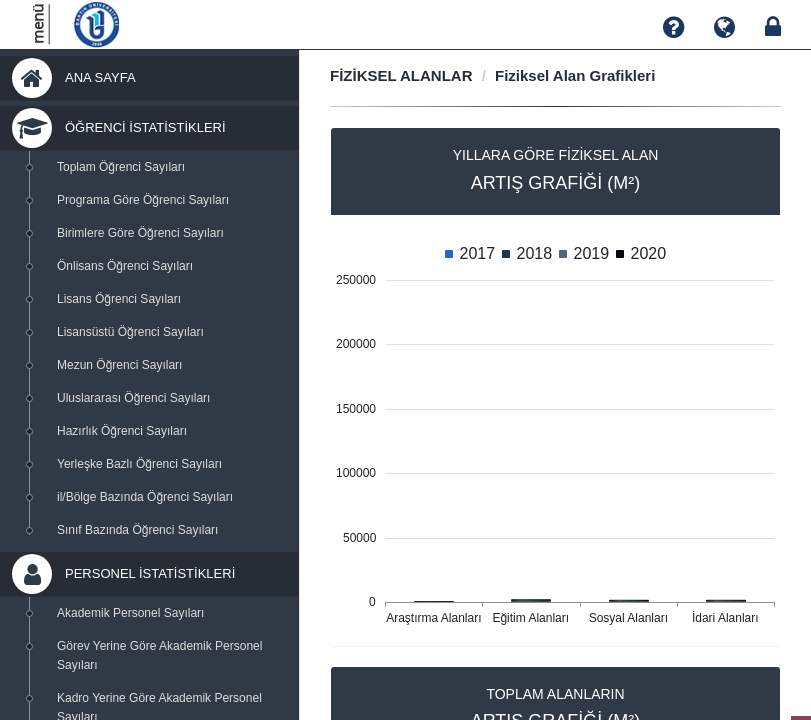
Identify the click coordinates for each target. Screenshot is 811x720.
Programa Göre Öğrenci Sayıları (143, 200)
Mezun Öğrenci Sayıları (119, 365)
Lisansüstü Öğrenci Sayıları (130, 332)
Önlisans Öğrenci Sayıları (125, 266)
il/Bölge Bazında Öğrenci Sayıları (145, 497)
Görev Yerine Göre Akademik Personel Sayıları (159, 655)
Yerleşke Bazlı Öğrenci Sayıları (139, 464)
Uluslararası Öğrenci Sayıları (133, 398)
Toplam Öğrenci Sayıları (121, 167)
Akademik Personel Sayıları (130, 613)
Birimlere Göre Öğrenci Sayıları (140, 233)
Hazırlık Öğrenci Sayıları (122, 431)
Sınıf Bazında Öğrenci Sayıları (137, 530)
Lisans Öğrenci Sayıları (119, 299)
